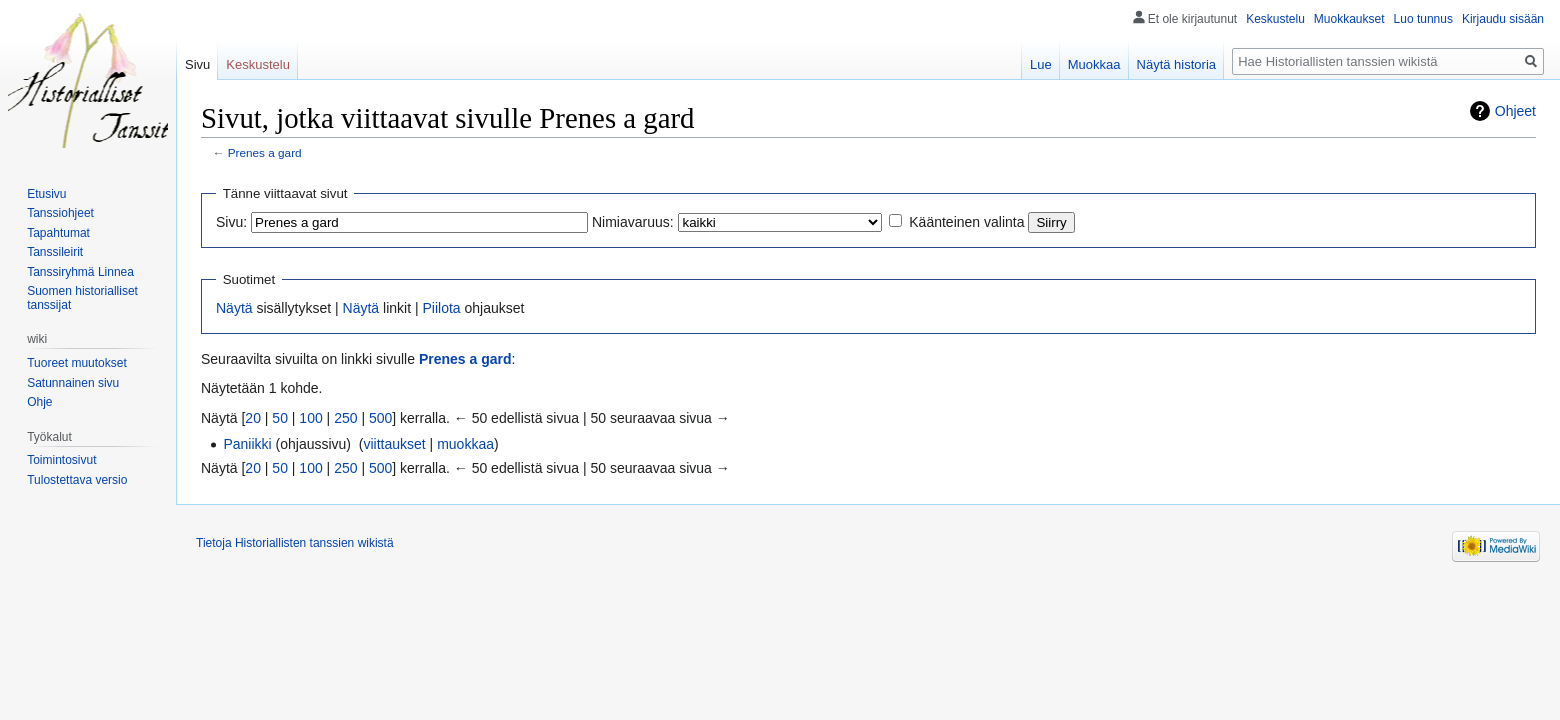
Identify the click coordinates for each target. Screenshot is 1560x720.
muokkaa (465, 444)
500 (380, 418)
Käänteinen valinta (966, 222)
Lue (1041, 64)
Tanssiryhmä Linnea (80, 272)
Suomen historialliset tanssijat (82, 298)
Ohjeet (1515, 111)
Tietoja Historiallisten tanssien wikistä (295, 543)
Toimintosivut (61, 460)
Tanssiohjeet (60, 213)
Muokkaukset (1349, 19)
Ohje (39, 402)
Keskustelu (1275, 19)
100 (310, 418)
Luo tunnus (1423, 19)
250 (345, 418)
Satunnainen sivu (73, 383)
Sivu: (231, 222)
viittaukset (394, 444)
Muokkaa (1094, 64)
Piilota (441, 308)
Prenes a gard (265, 152)
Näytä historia (1176, 64)
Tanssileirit (55, 252)
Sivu (197, 64)
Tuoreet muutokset (77, 363)
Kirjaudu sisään (1503, 19)
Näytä (234, 308)
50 (280, 418)
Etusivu (46, 194)
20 (253, 418)
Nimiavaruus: (633, 222)
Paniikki (247, 444)
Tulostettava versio (77, 480)
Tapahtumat (58, 233)
